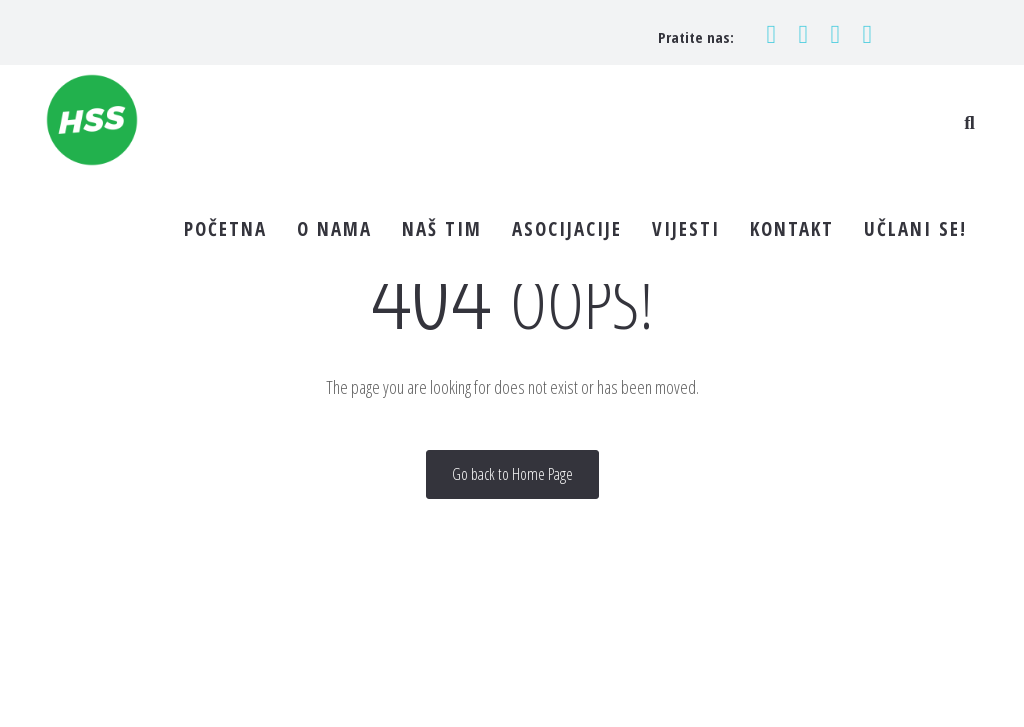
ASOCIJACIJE (567, 229)
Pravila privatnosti (629, 688)
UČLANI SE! (915, 229)
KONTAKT (792, 229)
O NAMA (334, 229)
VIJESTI (686, 229)
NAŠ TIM (442, 229)
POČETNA (225, 229)
